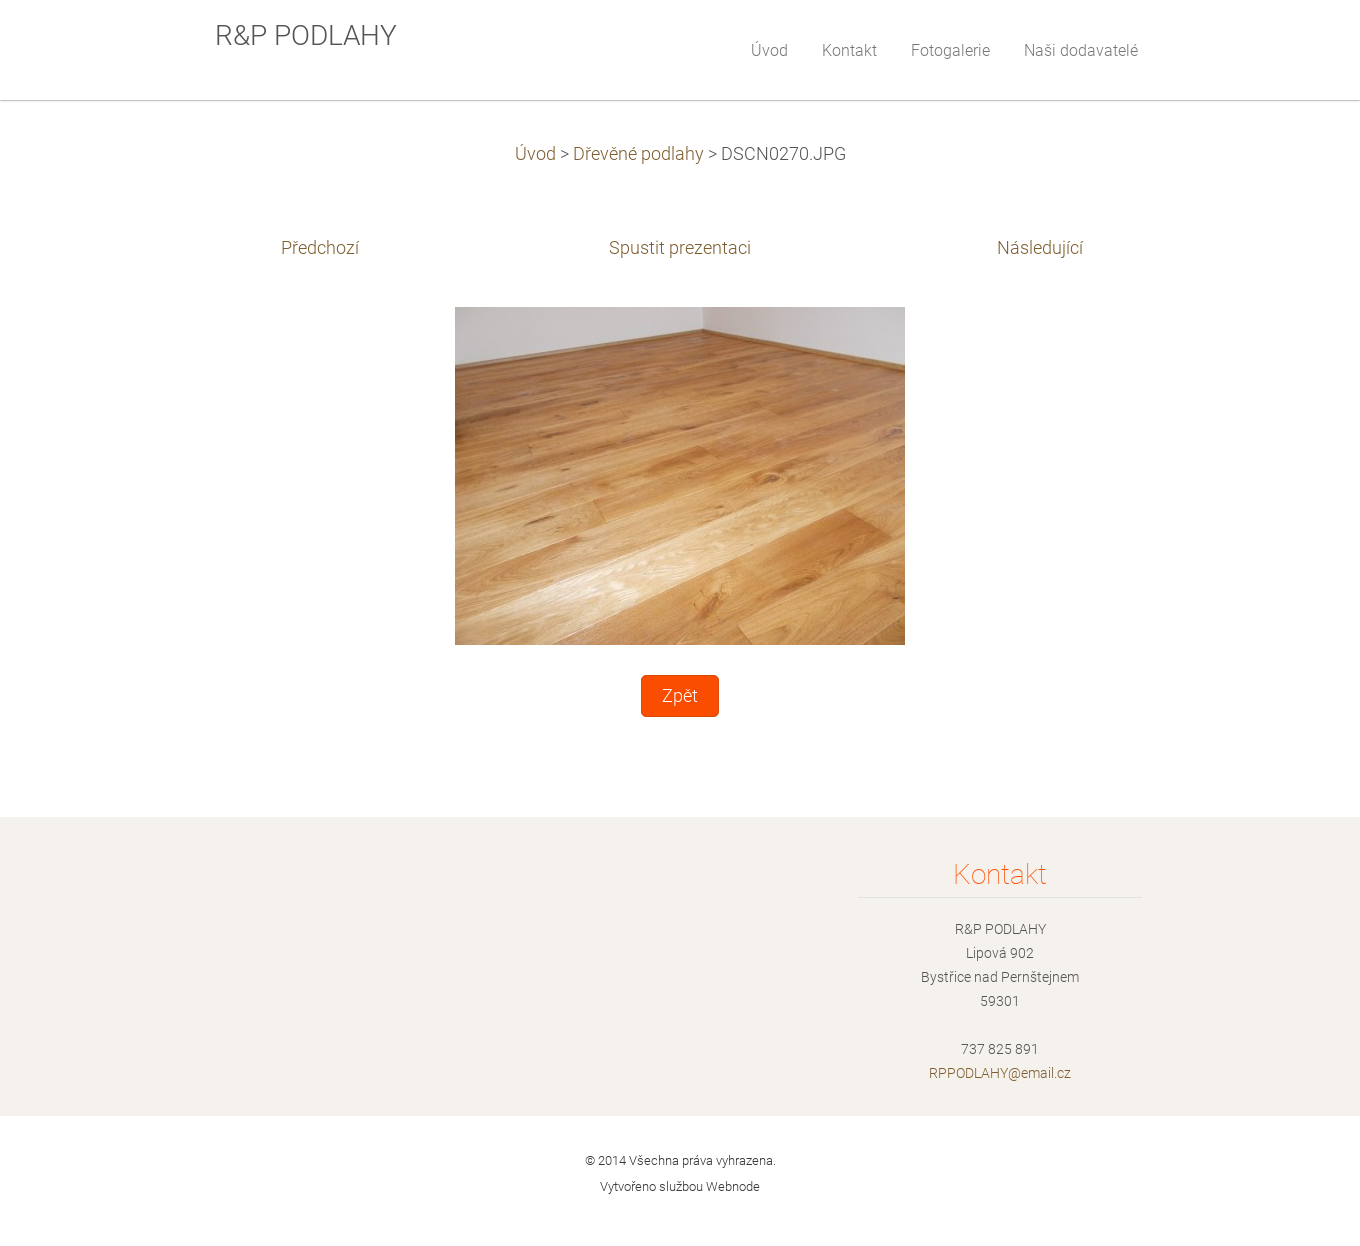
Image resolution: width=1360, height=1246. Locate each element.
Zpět (680, 696)
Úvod (535, 154)
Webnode (733, 1186)
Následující (1040, 248)
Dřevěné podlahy (638, 154)
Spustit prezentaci (680, 248)
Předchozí (320, 248)
